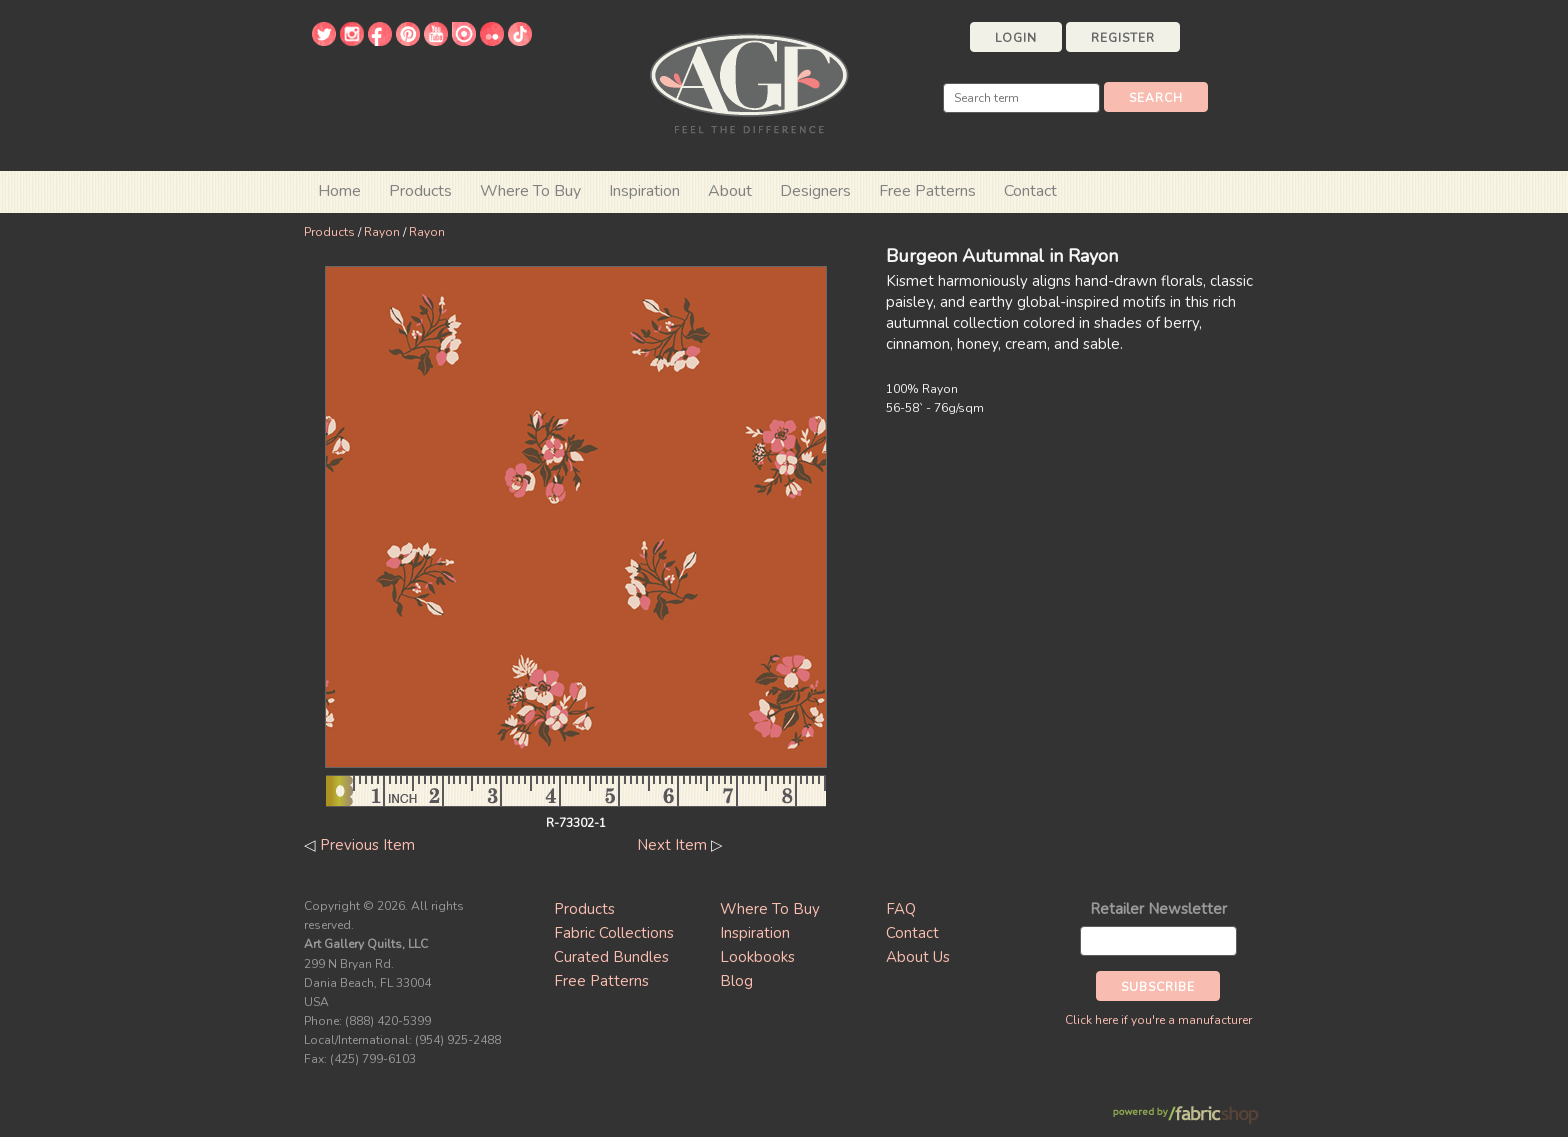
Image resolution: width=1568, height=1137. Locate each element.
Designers (815, 191)
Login (1016, 38)
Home (339, 191)
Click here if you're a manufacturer (1158, 1020)
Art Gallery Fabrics (749, 81)
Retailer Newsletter (1158, 909)
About (730, 191)
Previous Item (367, 845)
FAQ (901, 909)
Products (329, 232)
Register (1123, 38)
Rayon (382, 232)
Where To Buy (770, 909)
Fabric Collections (614, 933)
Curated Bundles (611, 957)
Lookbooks (757, 957)
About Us (918, 957)
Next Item (672, 845)
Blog (736, 981)
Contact (1030, 191)
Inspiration (644, 191)
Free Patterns (927, 191)
